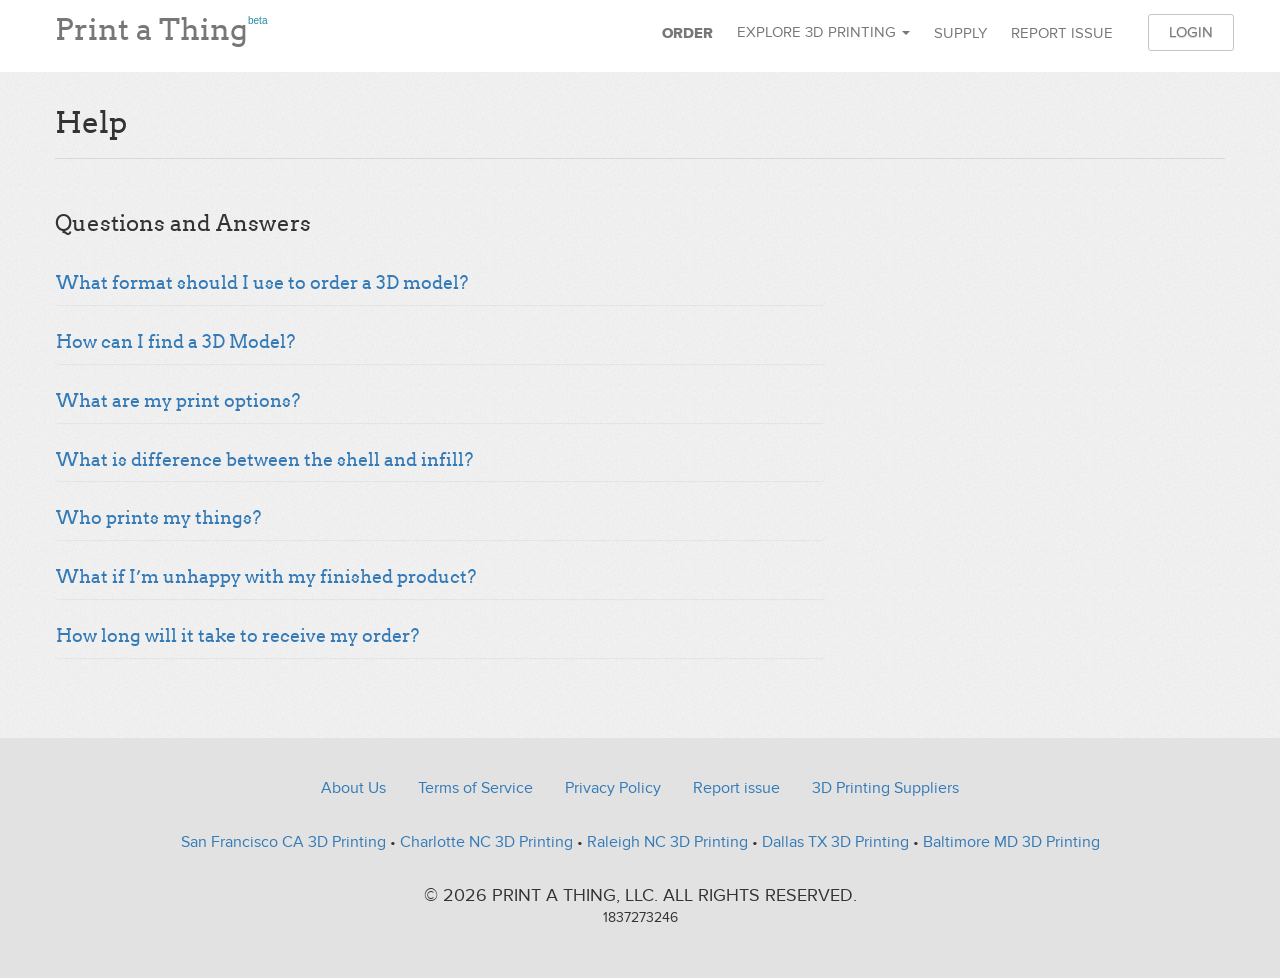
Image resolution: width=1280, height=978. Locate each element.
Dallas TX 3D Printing (835, 842)
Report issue (1062, 33)
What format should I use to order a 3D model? (262, 283)
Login (1191, 32)
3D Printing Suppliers (885, 788)
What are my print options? (178, 401)
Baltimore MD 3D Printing (1011, 842)
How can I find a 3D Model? (175, 342)
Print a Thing (161, 25)
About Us (353, 788)
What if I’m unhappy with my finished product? (266, 577)
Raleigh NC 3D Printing (667, 842)
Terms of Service (475, 788)
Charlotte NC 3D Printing (486, 842)
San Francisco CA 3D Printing (283, 842)
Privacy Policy (613, 788)
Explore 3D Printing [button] (823, 32)
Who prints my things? (158, 518)
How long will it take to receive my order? (237, 636)
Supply (960, 33)
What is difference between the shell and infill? (264, 460)
